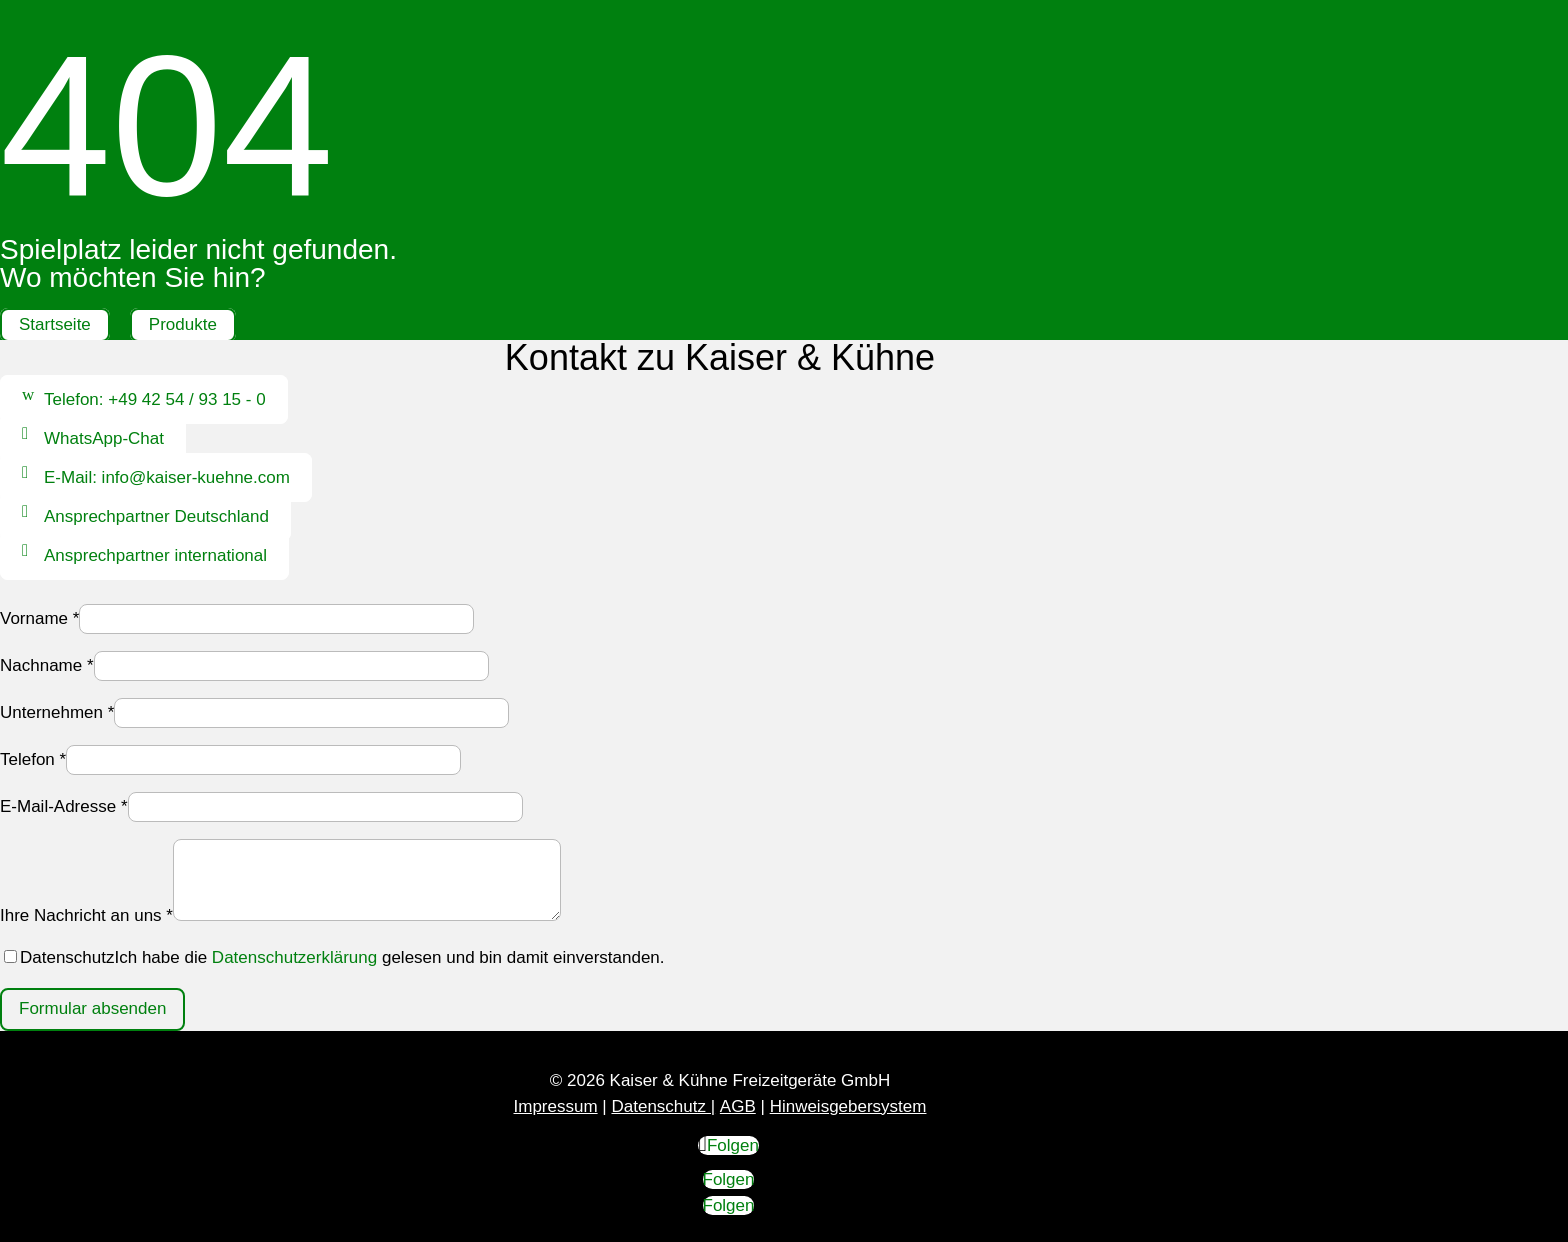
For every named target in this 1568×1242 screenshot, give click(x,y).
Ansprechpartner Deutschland (156, 516)
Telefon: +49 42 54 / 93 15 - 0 (155, 399)
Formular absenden (92, 1008)
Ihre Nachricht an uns (86, 915)
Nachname (47, 665)
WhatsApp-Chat (104, 438)
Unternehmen (57, 712)
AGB (738, 1106)
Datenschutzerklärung (294, 957)
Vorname (39, 618)
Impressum (556, 1106)
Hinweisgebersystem (848, 1106)
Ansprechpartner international (155, 555)
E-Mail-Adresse (64, 806)
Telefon (33, 759)
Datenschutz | (663, 1106)
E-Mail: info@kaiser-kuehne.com (167, 477)
